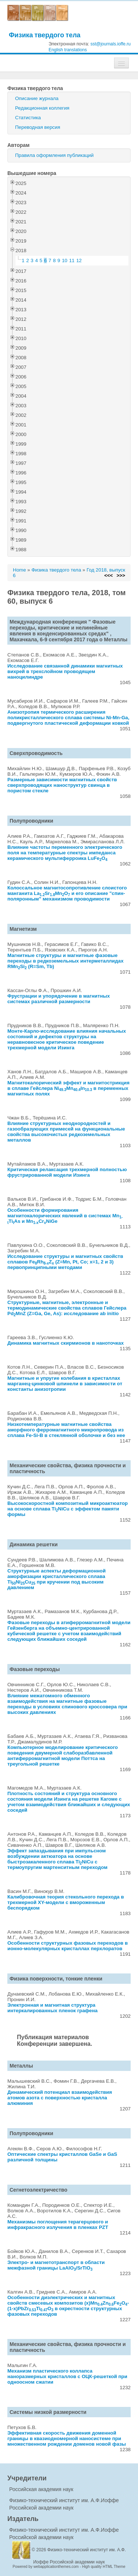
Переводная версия (37, 127)
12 (79, 260)
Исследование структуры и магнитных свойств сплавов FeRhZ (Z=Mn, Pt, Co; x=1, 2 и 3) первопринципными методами (65, 1261)
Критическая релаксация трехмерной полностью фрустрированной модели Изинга (67, 1172)
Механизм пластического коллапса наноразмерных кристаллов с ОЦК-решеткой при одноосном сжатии (67, 2376)
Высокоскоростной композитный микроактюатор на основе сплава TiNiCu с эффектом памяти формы (67, 1508)
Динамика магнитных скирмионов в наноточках (65, 1343)
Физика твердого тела (45, 35)
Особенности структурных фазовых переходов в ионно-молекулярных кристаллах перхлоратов (67, 1945)
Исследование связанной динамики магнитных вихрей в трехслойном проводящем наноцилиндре (65, 671)
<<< (108, 575)
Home (19, 570)
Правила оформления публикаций (54, 155)
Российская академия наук (41, 2489)
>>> (121, 575)
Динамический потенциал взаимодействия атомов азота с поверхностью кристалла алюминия (59, 2097)
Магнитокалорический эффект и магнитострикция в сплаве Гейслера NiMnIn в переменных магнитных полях (68, 1088)
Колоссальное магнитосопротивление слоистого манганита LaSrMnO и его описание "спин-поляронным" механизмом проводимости (67, 893)
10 (64, 260)
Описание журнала (37, 98)
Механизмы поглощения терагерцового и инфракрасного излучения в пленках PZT (57, 2224)
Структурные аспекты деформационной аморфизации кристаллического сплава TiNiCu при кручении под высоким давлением (56, 1579)
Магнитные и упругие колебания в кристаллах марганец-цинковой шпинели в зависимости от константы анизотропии (64, 1383)
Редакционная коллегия (42, 108)
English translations (68, 49)
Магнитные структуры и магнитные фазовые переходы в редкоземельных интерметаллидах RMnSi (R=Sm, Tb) (65, 961)
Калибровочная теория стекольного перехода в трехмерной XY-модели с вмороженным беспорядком (65, 1902)
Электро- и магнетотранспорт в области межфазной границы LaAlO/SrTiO (56, 2265)
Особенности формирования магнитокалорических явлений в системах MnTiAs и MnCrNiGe (65, 1215)
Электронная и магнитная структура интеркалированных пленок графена (52, 2007)
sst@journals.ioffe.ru (111, 44)
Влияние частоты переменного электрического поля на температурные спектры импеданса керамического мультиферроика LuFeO (64, 852)
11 (72, 260)
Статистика (28, 117)
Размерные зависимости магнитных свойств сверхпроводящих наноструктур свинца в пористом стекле (62, 785)
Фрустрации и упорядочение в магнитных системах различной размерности (58, 998)
